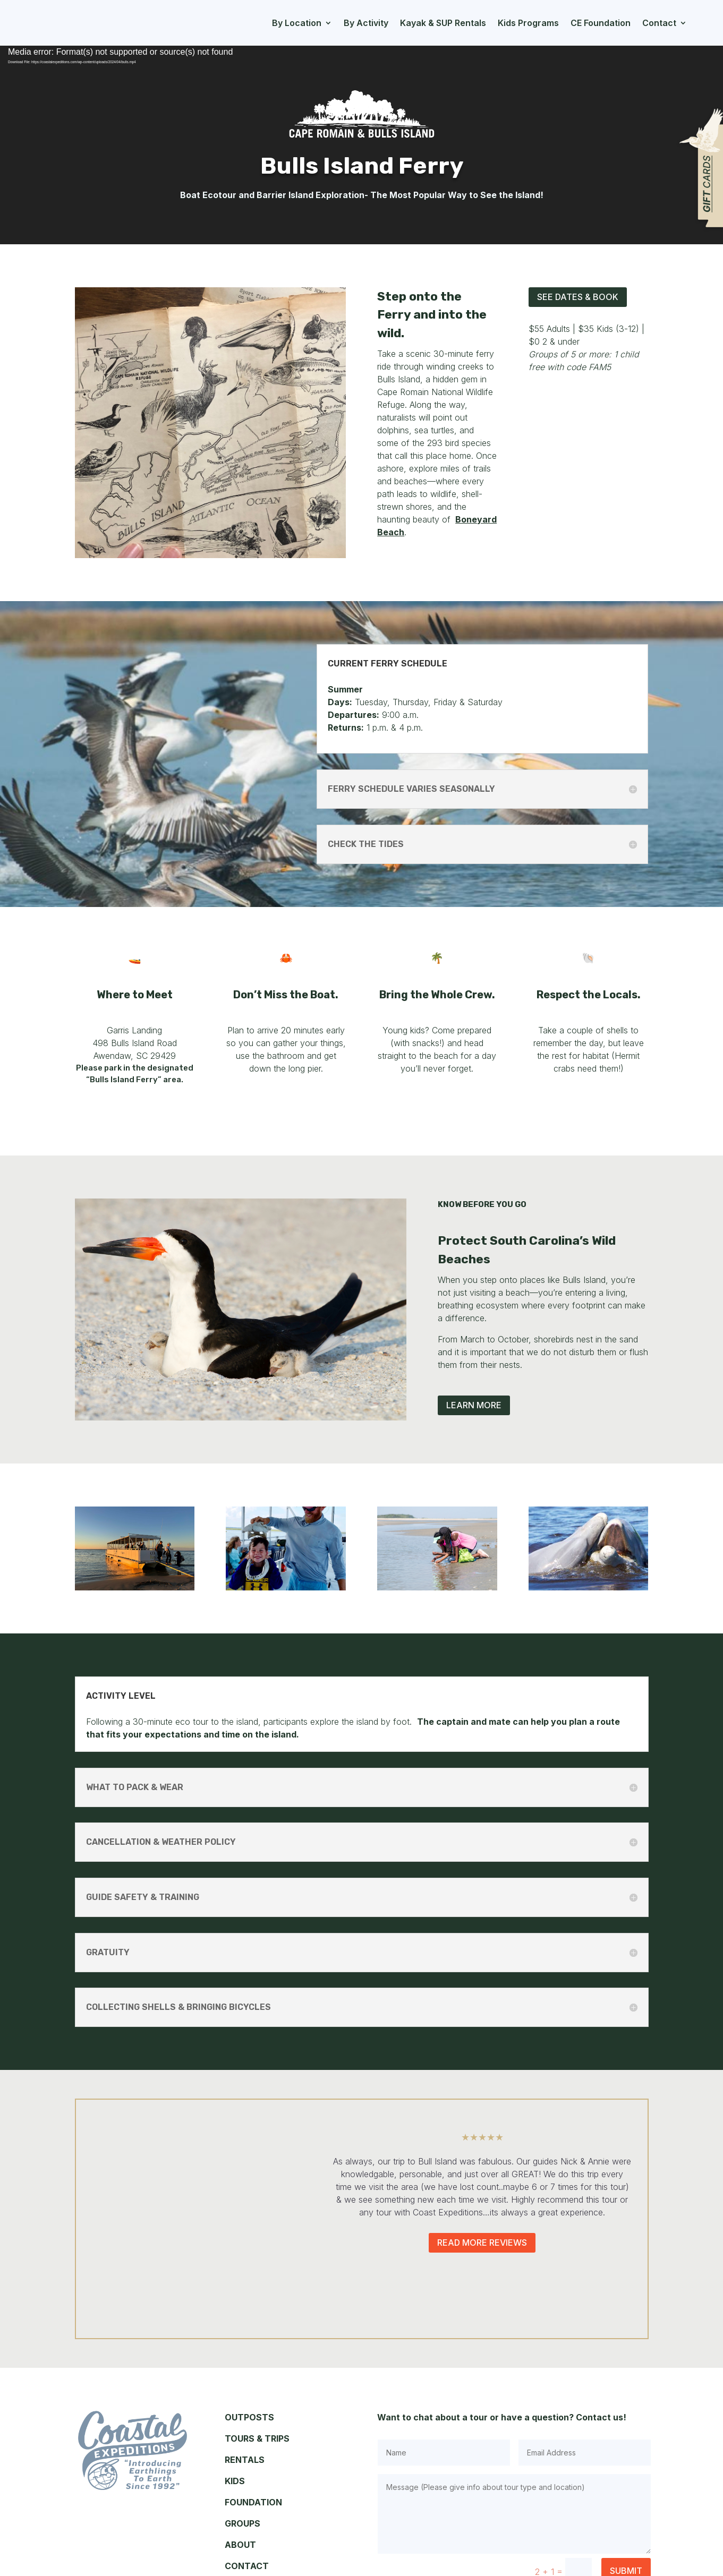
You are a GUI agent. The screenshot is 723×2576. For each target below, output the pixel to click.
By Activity (366, 23)
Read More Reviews (482, 2242)
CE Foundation (601, 23)
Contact (659, 23)
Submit (626, 2515)
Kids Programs (528, 23)
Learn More (473, 1405)
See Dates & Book (577, 297)
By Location (296, 23)
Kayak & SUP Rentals (443, 23)
